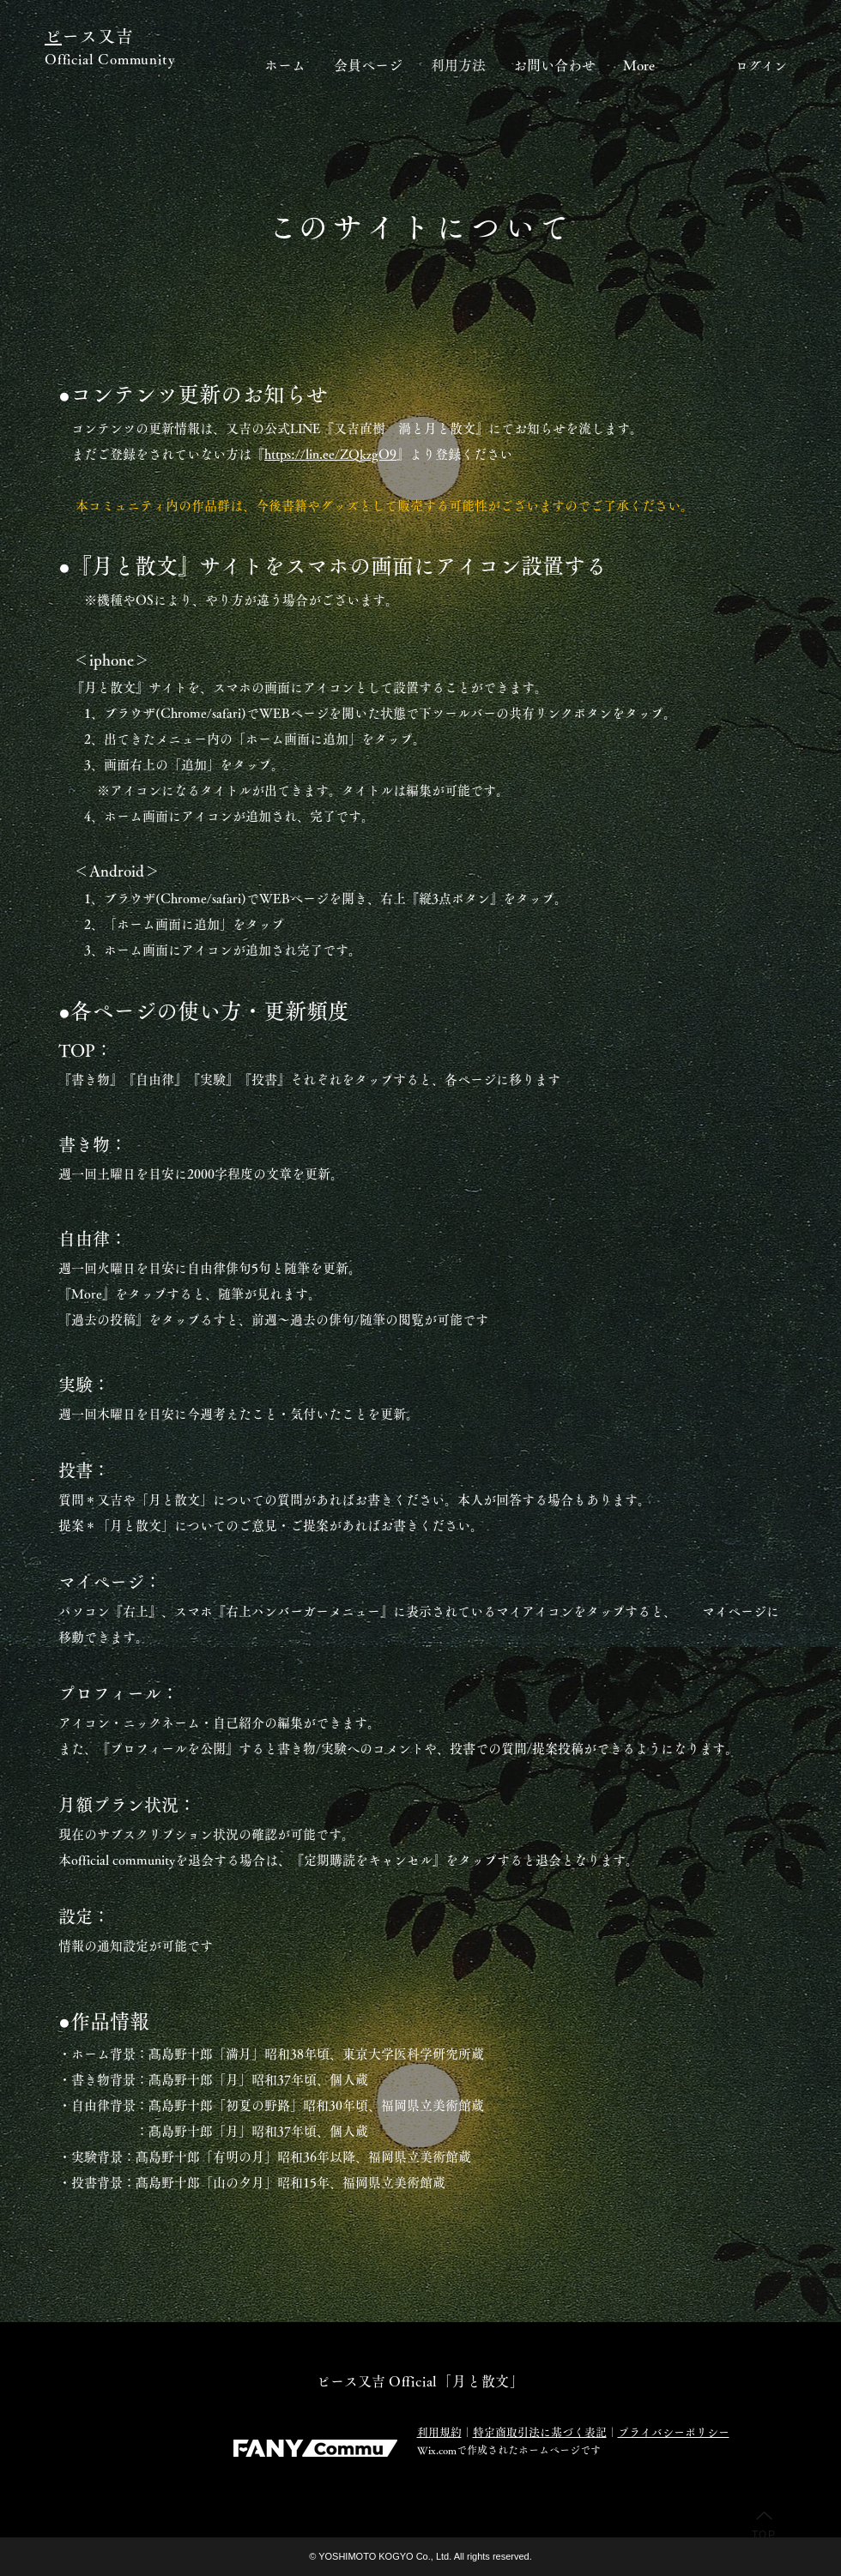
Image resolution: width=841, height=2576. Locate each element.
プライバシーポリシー (673, 2432)
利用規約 (439, 2432)
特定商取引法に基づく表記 (540, 2432)
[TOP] (764, 2524)
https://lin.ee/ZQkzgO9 (330, 454)
